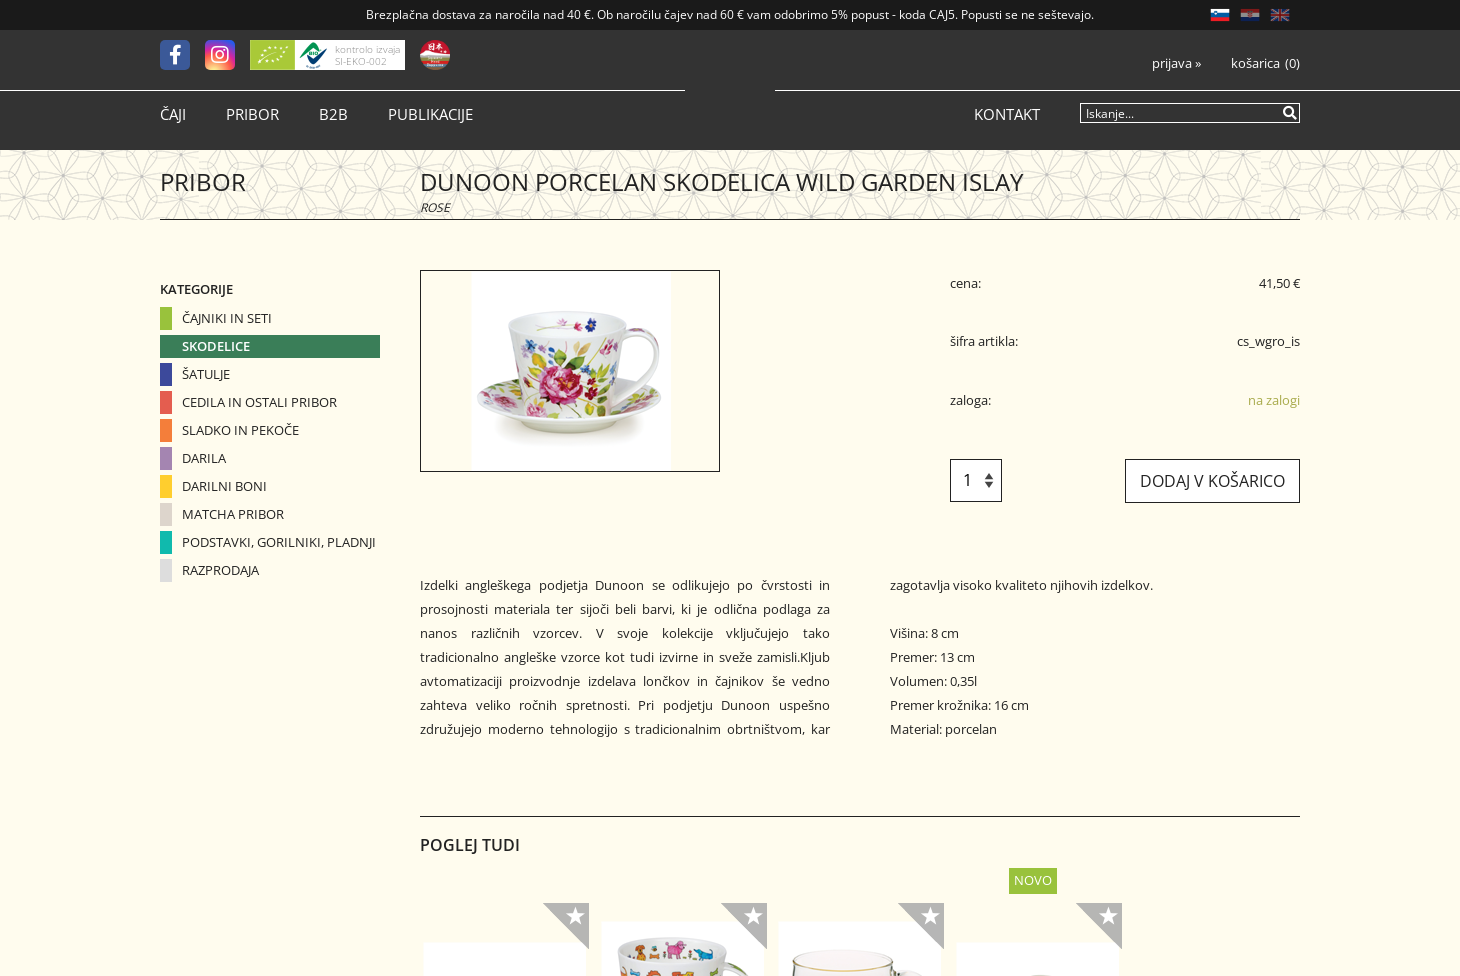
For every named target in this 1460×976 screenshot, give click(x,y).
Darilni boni (224, 486)
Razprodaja (220, 570)
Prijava (1176, 63)
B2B (333, 114)
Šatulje (206, 374)
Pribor (252, 114)
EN (1280, 15)
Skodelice (216, 346)
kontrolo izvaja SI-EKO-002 (367, 55)
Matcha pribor (233, 514)
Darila (204, 458)
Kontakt (1007, 114)
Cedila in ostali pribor (259, 402)
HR (1250, 15)
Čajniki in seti (227, 318)
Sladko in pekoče (240, 430)
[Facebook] (182, 55)
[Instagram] (227, 55)
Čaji (173, 114)
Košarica (1255, 63)
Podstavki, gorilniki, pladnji (279, 542)
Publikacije (430, 114)
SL (1220, 15)
